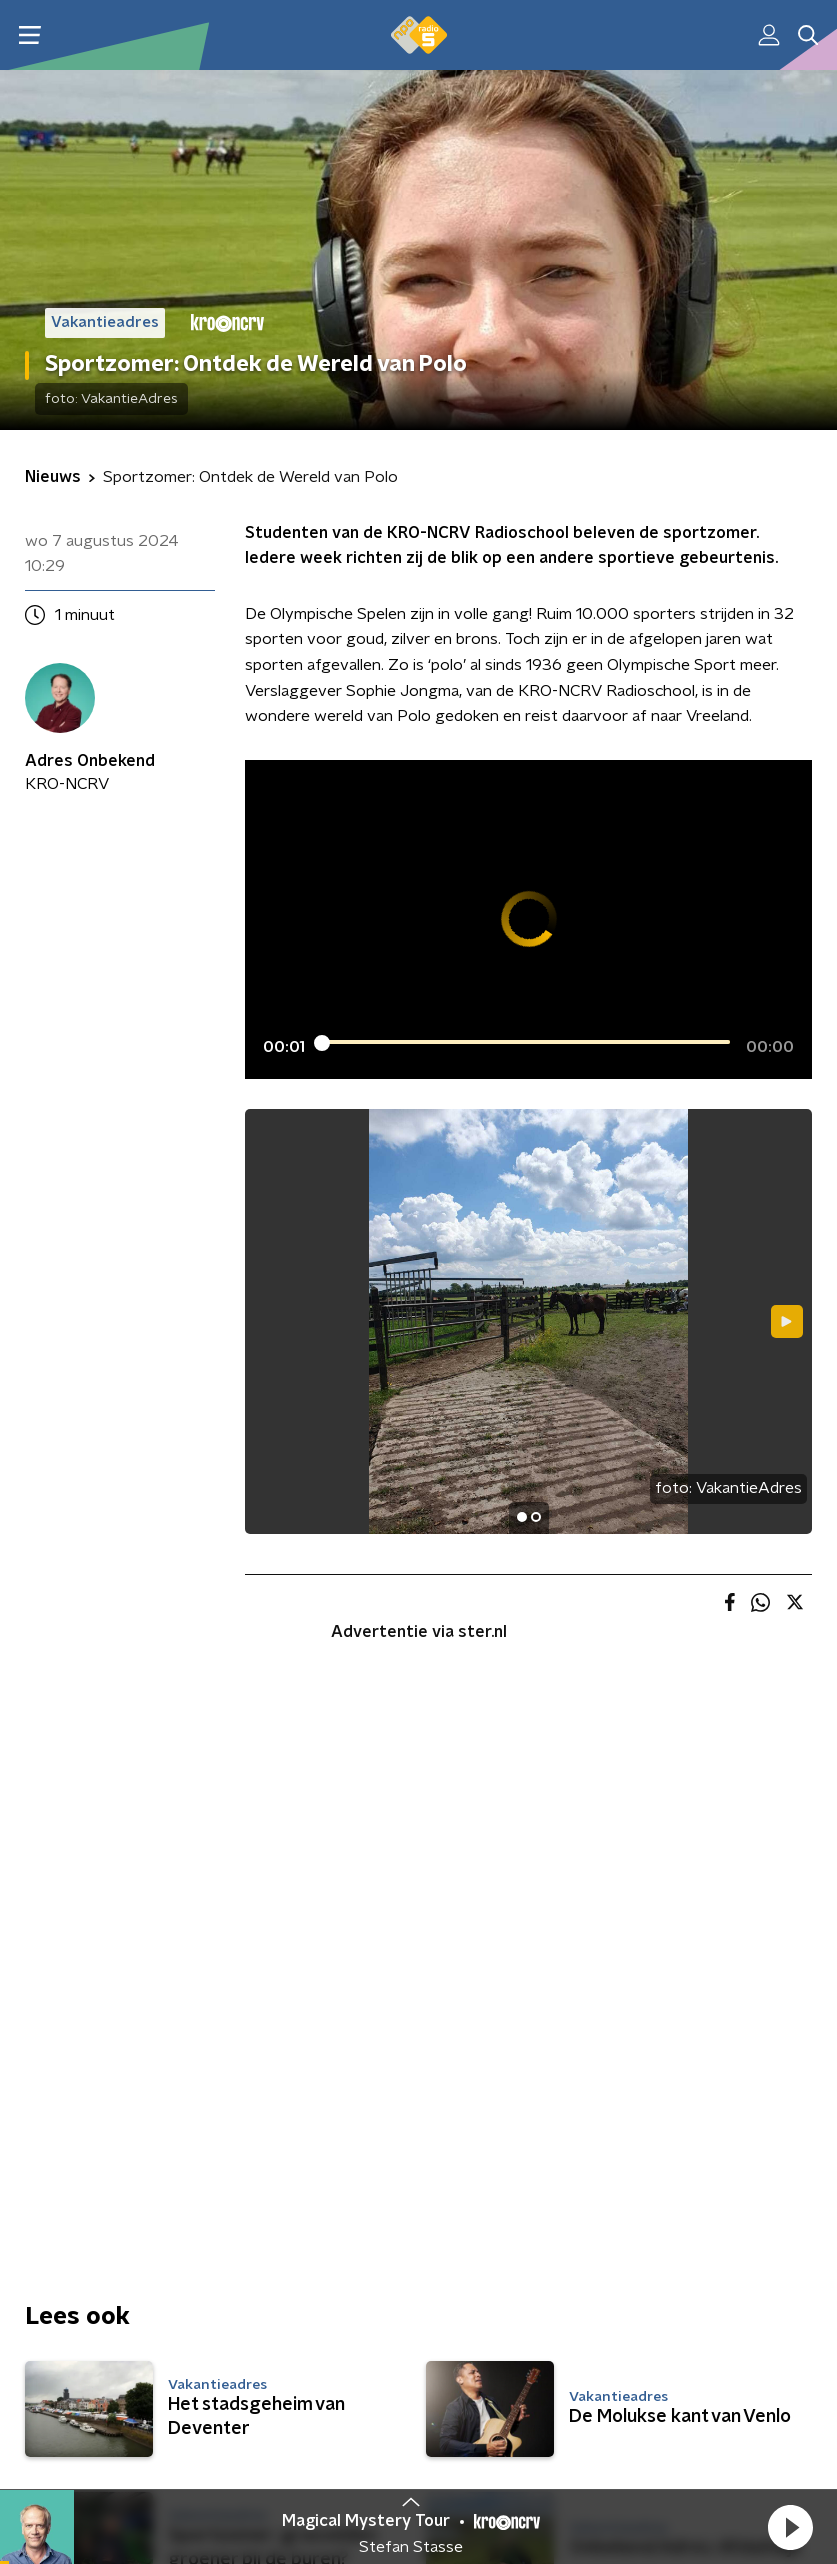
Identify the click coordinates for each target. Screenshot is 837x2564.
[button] (790, 2527)
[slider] (525, 1043)
